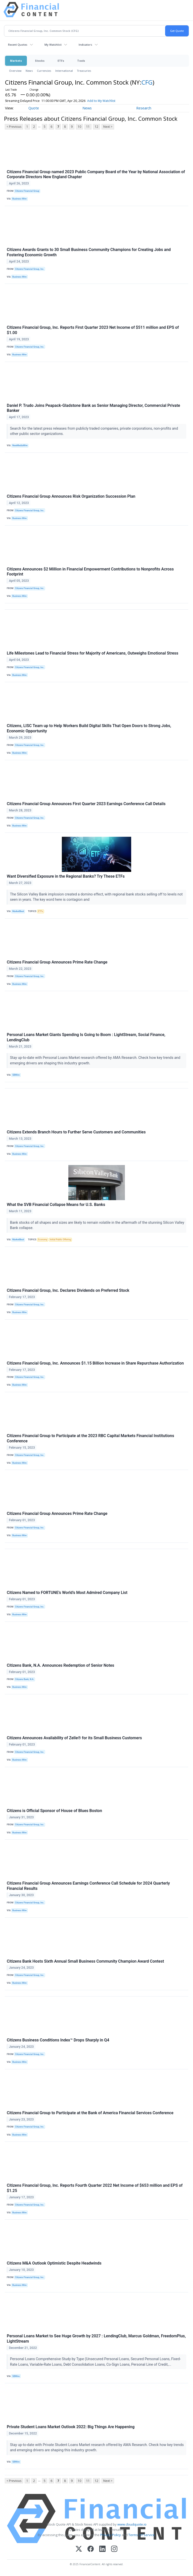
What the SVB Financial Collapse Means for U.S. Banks (56, 1204)
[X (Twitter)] (79, 2549)
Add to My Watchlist (108, 101)
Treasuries (84, 71)
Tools (81, 60)
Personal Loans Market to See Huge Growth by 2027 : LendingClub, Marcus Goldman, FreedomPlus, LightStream (96, 2339)
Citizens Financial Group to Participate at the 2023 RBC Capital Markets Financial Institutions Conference (90, 1438)
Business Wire (19, 199)
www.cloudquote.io (132, 2524)
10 (79, 126)
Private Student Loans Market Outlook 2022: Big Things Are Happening (70, 2426)
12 (96, 126)
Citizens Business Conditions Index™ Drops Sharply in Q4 (58, 2040)
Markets (16, 60)
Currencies (44, 71)
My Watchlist (53, 44)
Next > (107, 126)
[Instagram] (114, 2549)
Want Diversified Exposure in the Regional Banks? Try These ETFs (66, 876)
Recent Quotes (17, 44)
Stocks (39, 60)
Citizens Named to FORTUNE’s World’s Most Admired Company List (67, 1592)
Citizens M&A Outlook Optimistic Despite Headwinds (54, 2263)
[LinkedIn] (102, 2549)
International (64, 71)
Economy (42, 1239)
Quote (33, 108)
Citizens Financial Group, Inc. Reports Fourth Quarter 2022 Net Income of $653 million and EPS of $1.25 (94, 2188)
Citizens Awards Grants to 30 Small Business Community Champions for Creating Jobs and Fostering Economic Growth (89, 252)
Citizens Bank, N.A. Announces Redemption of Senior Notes (60, 1665)
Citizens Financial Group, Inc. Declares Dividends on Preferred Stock (68, 1290)
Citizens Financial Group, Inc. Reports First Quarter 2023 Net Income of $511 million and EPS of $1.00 (93, 330)
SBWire (16, 1075)
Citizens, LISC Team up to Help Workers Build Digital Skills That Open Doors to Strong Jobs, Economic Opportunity (89, 728)
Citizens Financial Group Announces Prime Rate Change (57, 962)
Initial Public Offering (60, 1239)
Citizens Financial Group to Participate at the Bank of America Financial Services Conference (90, 2112)
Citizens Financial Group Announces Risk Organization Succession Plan (71, 496)
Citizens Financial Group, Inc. (29, 269)
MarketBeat (18, 911)
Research (143, 108)
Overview (15, 71)
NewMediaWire (20, 445)
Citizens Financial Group (27, 191)
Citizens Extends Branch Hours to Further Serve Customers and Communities (76, 1132)
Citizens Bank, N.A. (24, 1679)
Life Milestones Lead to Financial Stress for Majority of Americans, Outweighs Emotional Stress (92, 653)
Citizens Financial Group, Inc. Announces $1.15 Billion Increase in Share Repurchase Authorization (95, 1363)
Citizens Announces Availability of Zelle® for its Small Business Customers (74, 1737)
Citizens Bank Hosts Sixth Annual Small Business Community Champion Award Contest (85, 1961)
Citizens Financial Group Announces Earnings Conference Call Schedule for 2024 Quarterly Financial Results (88, 1886)
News (29, 71)
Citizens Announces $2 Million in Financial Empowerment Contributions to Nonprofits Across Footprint (90, 572)
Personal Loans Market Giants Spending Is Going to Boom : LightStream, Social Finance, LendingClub (86, 1037)
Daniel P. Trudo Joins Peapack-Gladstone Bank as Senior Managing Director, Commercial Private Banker (93, 408)
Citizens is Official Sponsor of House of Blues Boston (54, 1810)
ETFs (61, 60)
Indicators (85, 44)
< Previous (14, 126)
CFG (147, 82)
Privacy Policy (110, 2535)
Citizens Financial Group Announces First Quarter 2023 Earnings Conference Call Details (86, 803)
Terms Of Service (141, 2535)
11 (88, 126)
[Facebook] (90, 2549)
